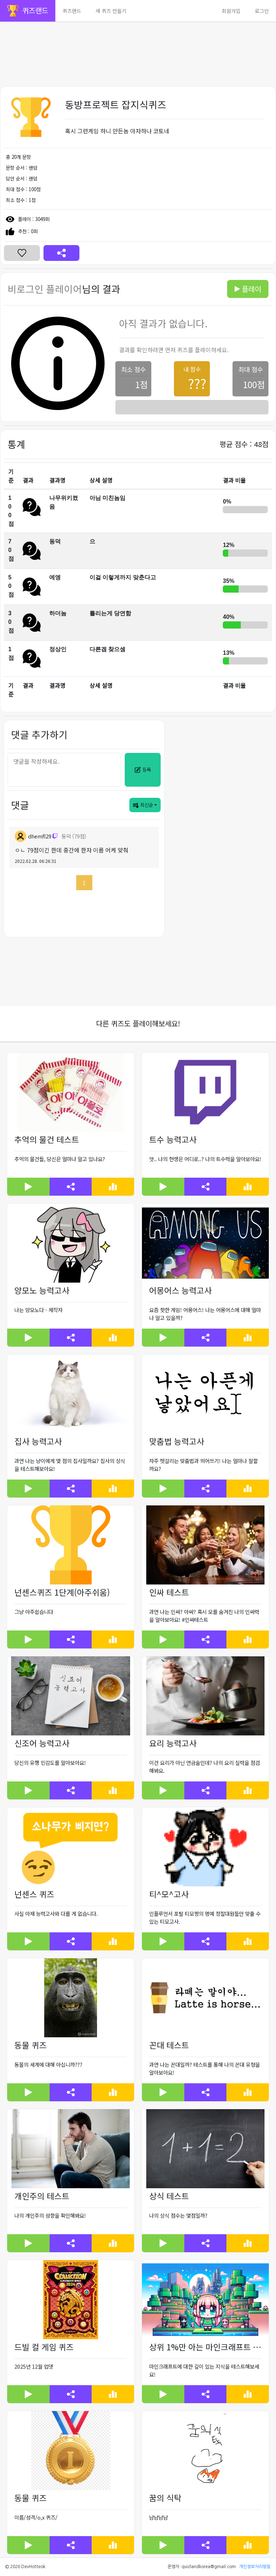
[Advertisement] (138, 38)
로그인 (262, 10)
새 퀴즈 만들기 (111, 10)
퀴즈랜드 (72, 10)
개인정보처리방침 (255, 2566)
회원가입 (231, 10)
